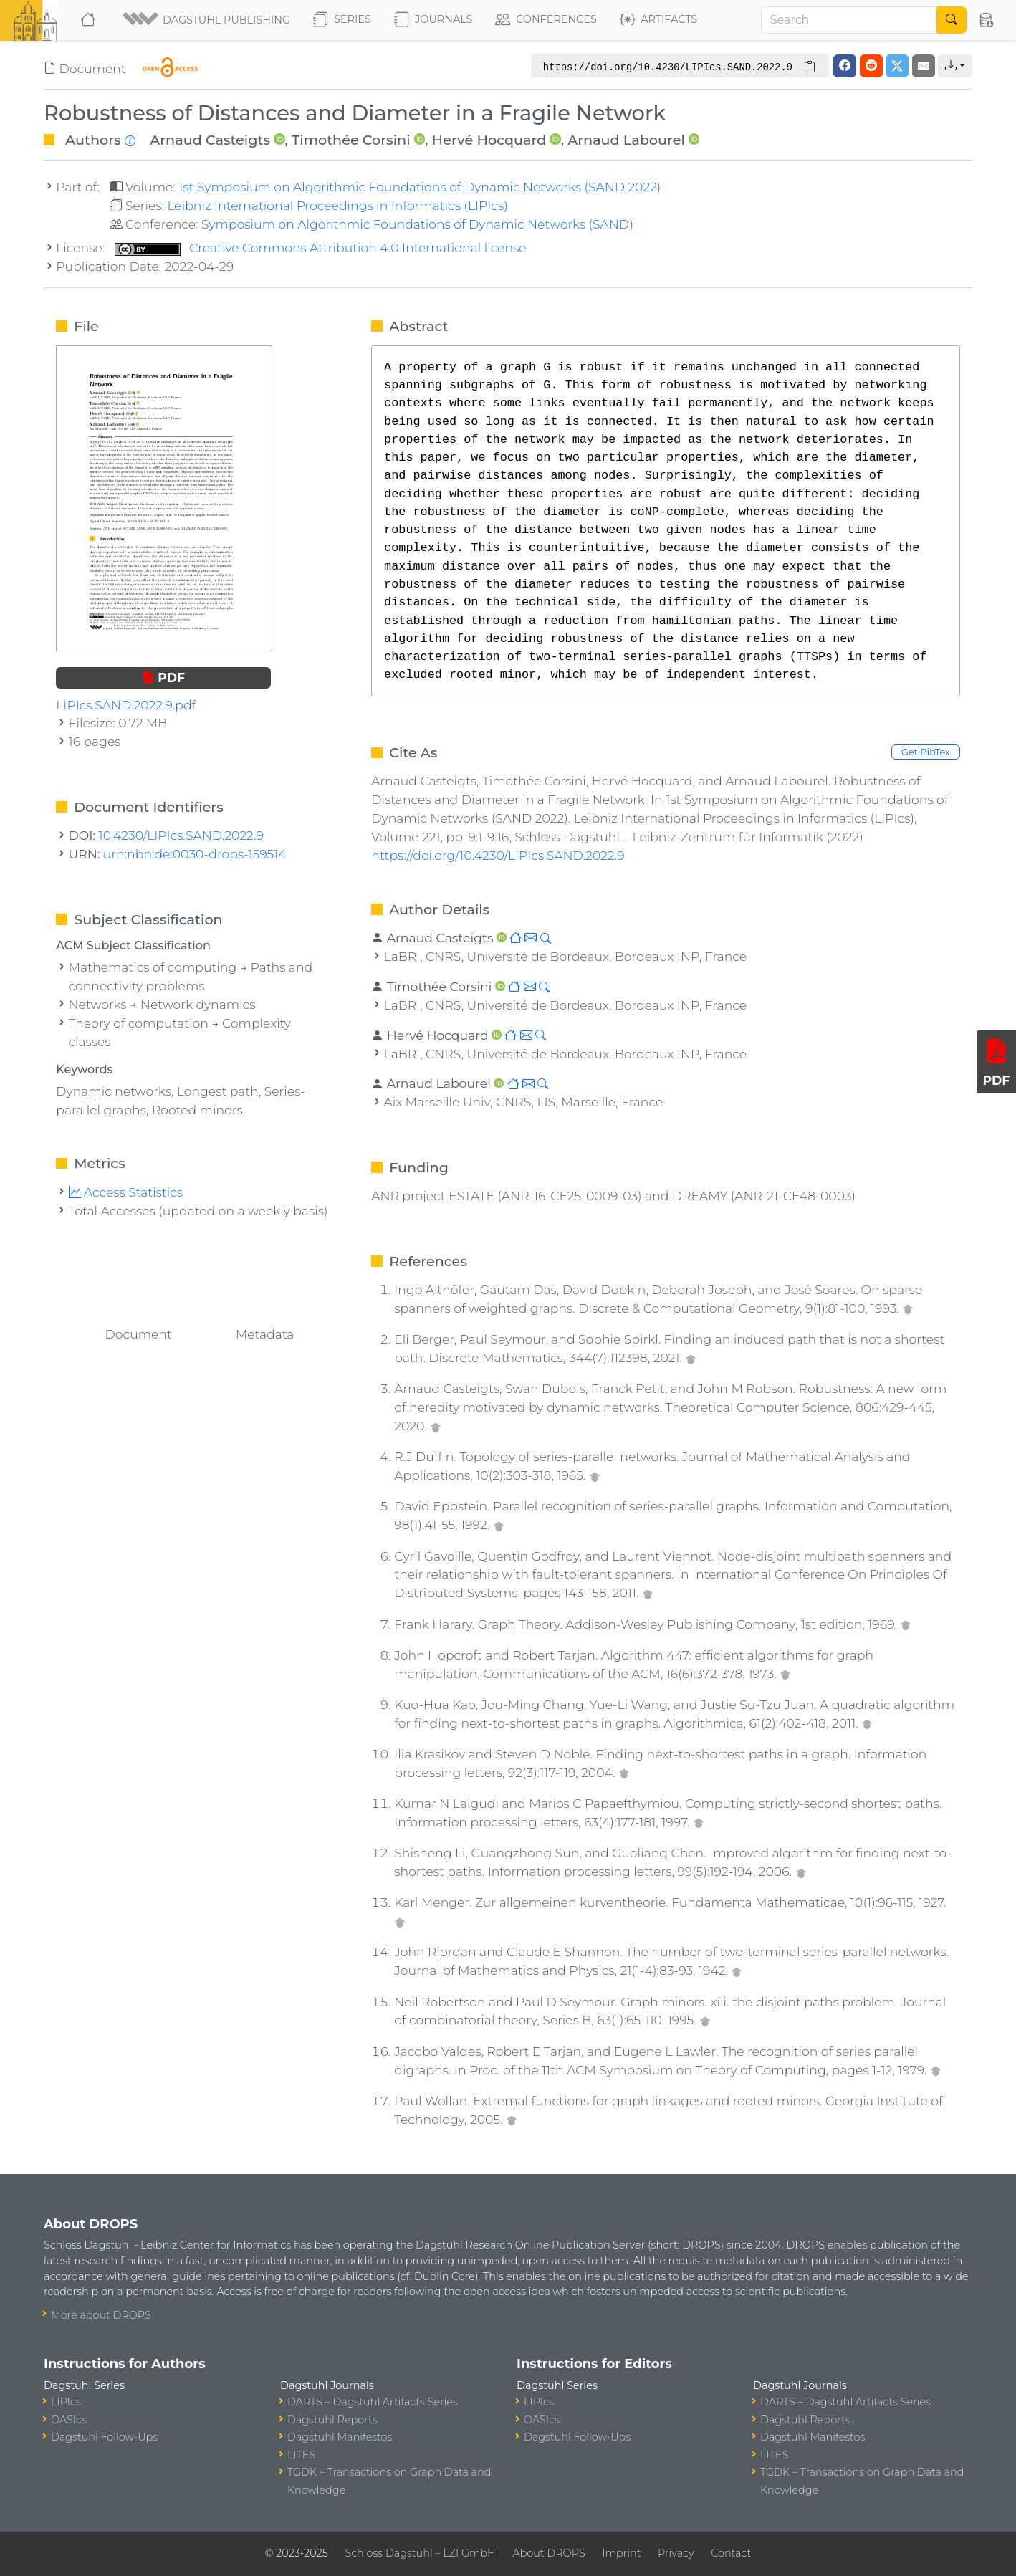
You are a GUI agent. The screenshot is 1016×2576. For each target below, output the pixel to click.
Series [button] (342, 20)
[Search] (849, 20)
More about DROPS (101, 2315)
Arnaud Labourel (625, 139)
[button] (206, 20)
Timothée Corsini (351, 139)
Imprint (621, 2553)
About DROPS (548, 2553)
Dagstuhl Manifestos (339, 2437)
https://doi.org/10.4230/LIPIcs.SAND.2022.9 (497, 855)
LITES (301, 2454)
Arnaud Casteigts (210, 139)
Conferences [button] (546, 20)
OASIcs (69, 2419)
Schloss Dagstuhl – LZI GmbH (420, 2553)
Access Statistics (126, 1192)
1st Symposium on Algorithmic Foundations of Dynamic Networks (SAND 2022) (419, 186)
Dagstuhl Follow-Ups (104, 2437)
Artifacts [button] (658, 20)
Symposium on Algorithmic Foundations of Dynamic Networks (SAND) (417, 223)
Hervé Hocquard (489, 139)
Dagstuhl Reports (332, 2419)
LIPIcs (66, 2401)
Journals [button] (433, 20)
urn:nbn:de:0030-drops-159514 (195, 853)
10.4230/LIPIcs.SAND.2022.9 (181, 835)
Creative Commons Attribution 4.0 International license (321, 247)
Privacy (676, 2553)
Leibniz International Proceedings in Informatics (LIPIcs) (337, 205)
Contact (731, 2553)
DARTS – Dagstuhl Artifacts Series (372, 2401)
